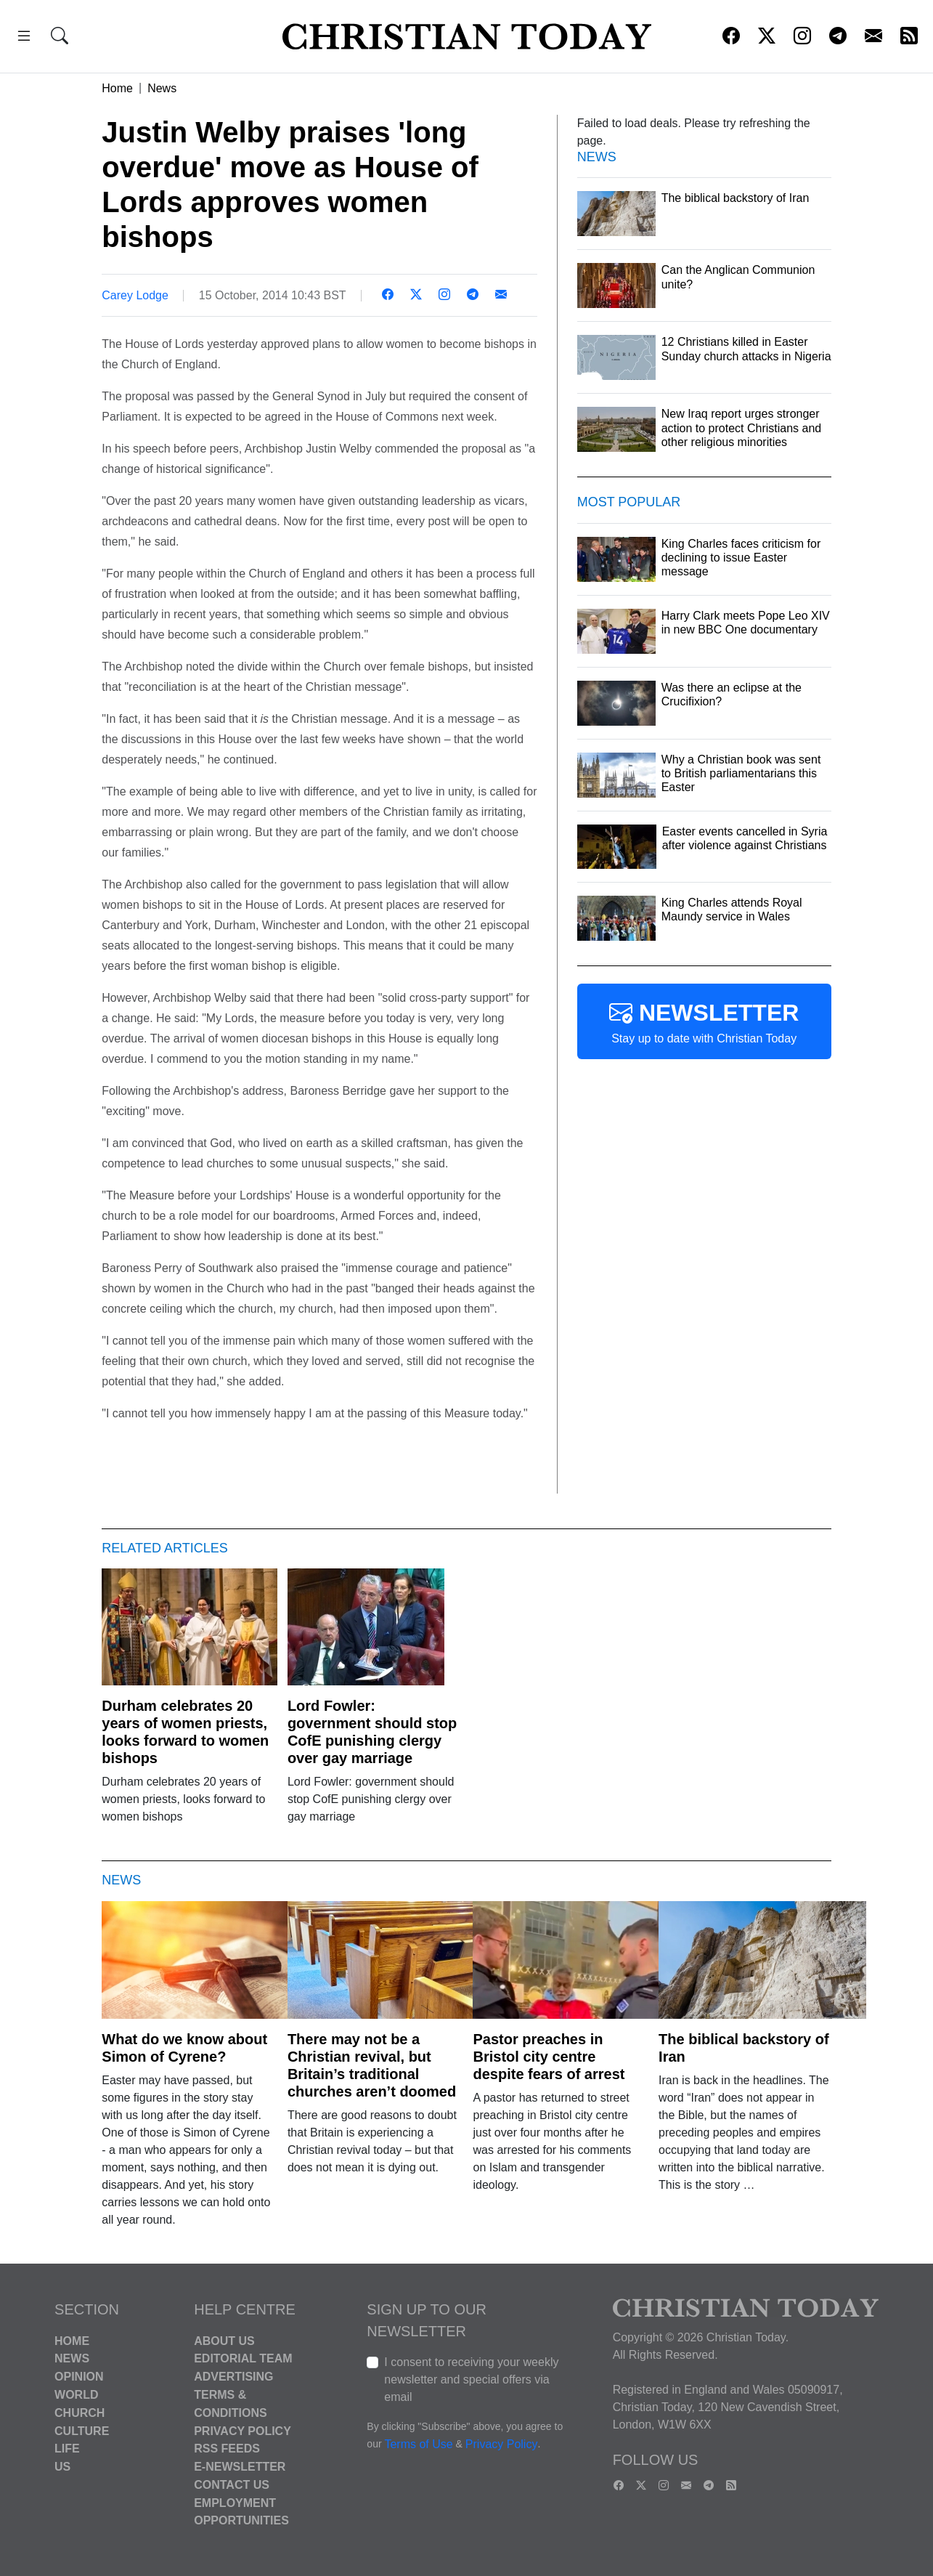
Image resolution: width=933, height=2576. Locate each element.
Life (67, 2448)
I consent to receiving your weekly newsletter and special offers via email (471, 2379)
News (161, 88)
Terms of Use (418, 2444)
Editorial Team (243, 2358)
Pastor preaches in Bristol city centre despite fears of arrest (548, 2056)
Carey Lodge (135, 295)
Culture (81, 2430)
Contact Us (231, 2485)
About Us (224, 2340)
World (76, 2395)
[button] (24, 38)
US (62, 2466)
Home (117, 88)
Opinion (79, 2376)
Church (79, 2413)
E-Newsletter (239, 2466)
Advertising (233, 2376)
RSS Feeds (227, 2448)
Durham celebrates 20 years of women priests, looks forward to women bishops (185, 1732)
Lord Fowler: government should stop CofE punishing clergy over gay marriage (372, 1732)
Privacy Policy (242, 2430)
